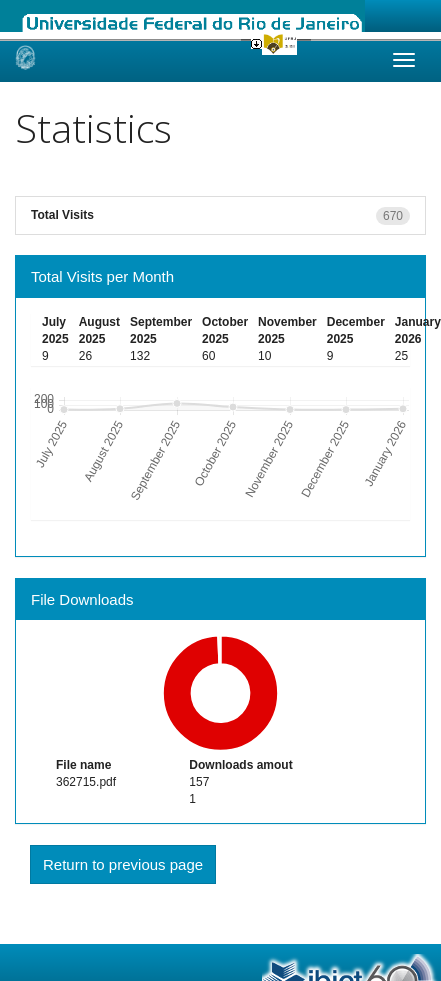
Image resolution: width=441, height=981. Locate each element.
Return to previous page (123, 864)
